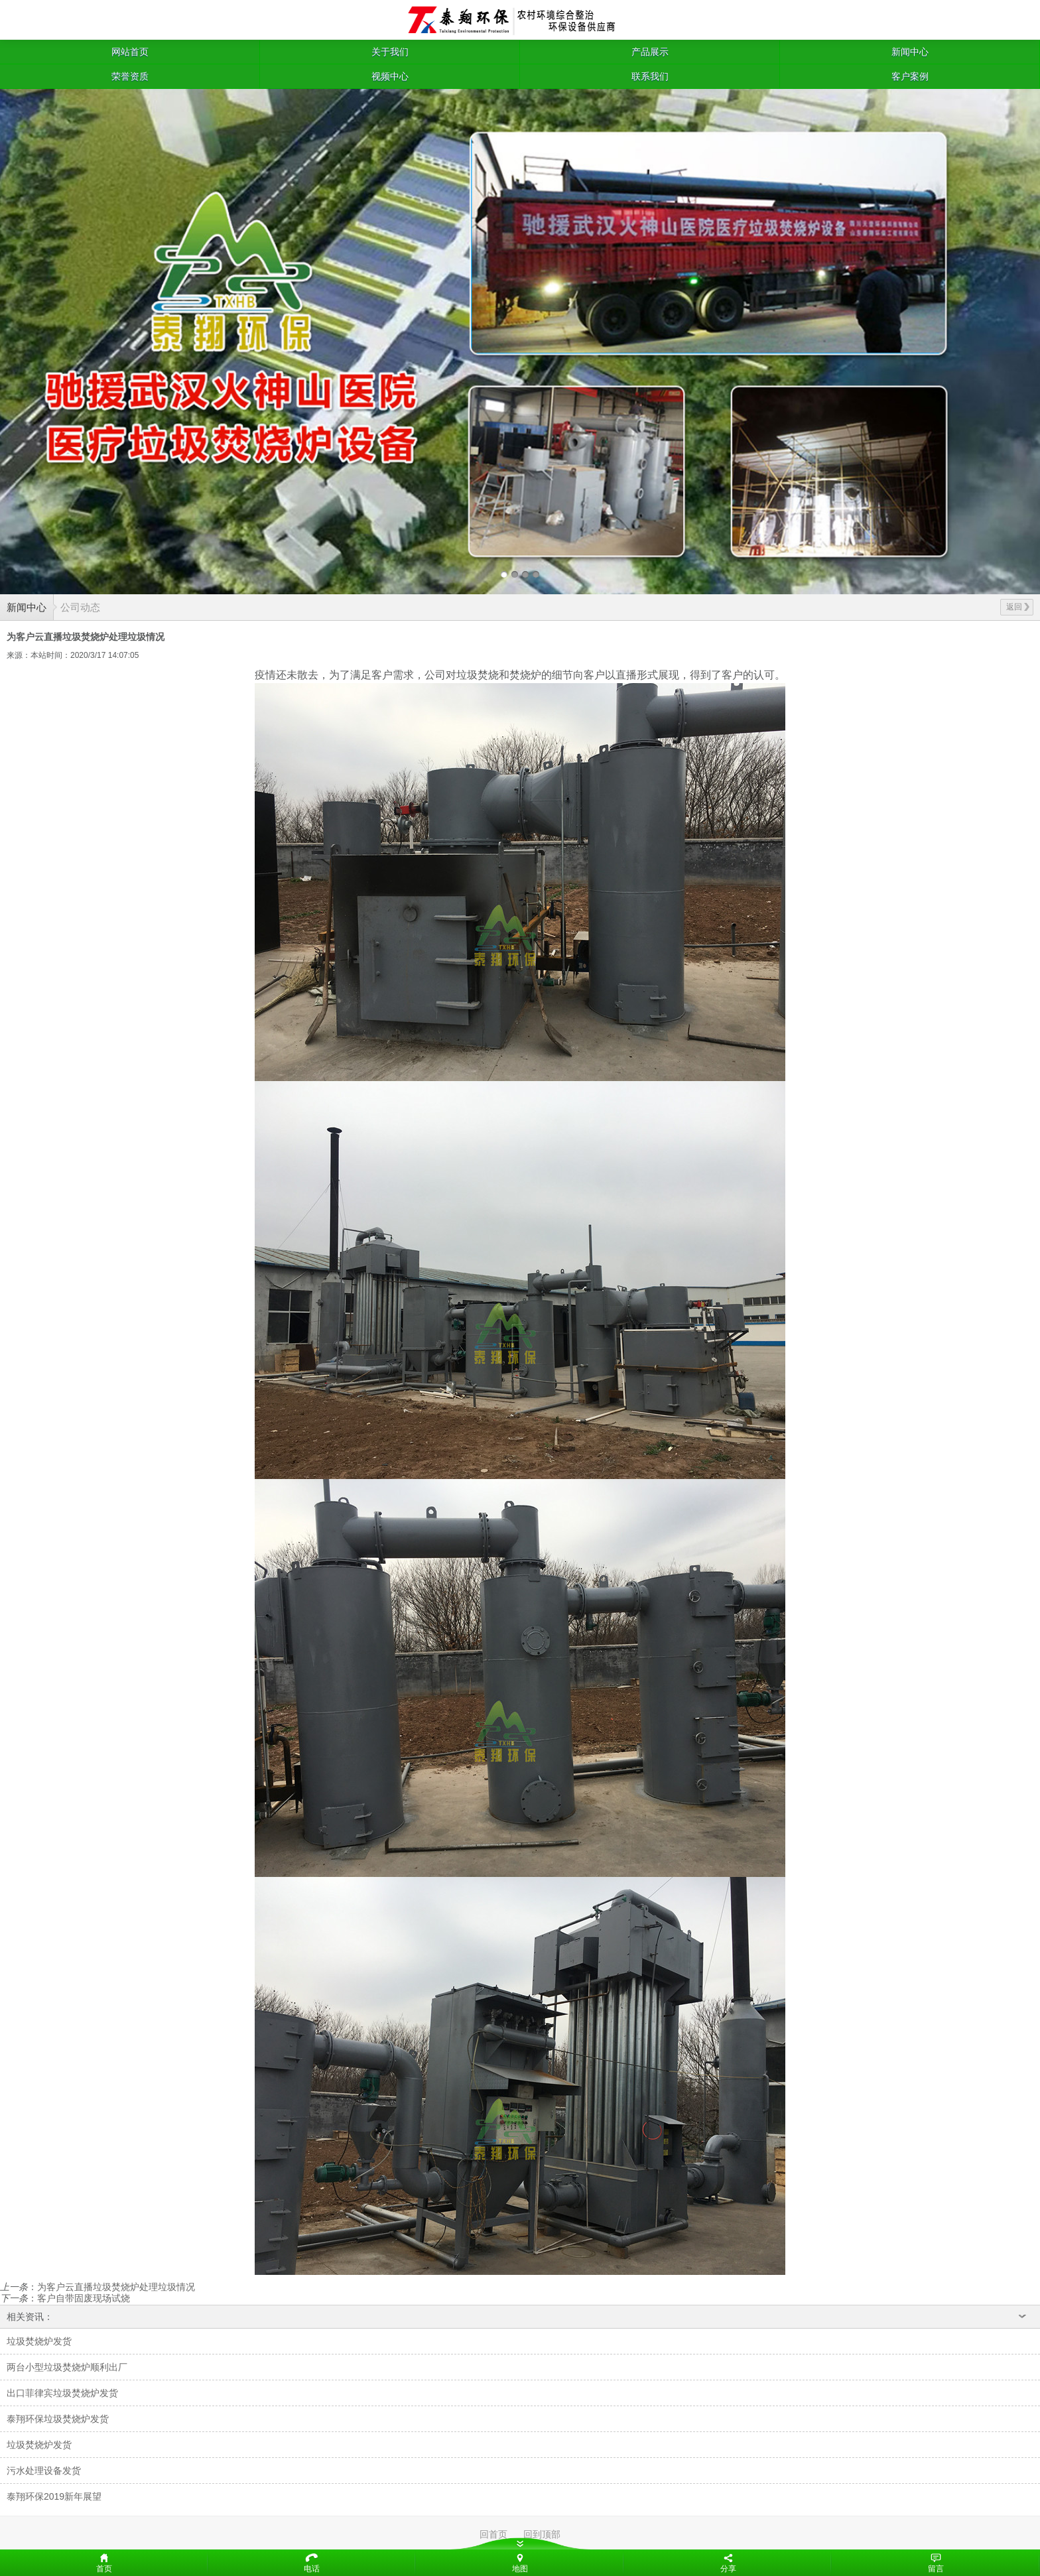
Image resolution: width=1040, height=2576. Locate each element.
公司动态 (80, 607)
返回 (1017, 607)
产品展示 (650, 51)
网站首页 (130, 51)
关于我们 (390, 51)
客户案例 (910, 76)
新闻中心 (910, 51)
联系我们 (650, 76)
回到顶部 (541, 2534)
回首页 (493, 2534)
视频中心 (390, 76)
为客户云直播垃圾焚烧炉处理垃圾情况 (116, 2287)
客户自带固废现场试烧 (83, 2298)
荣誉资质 (130, 76)
